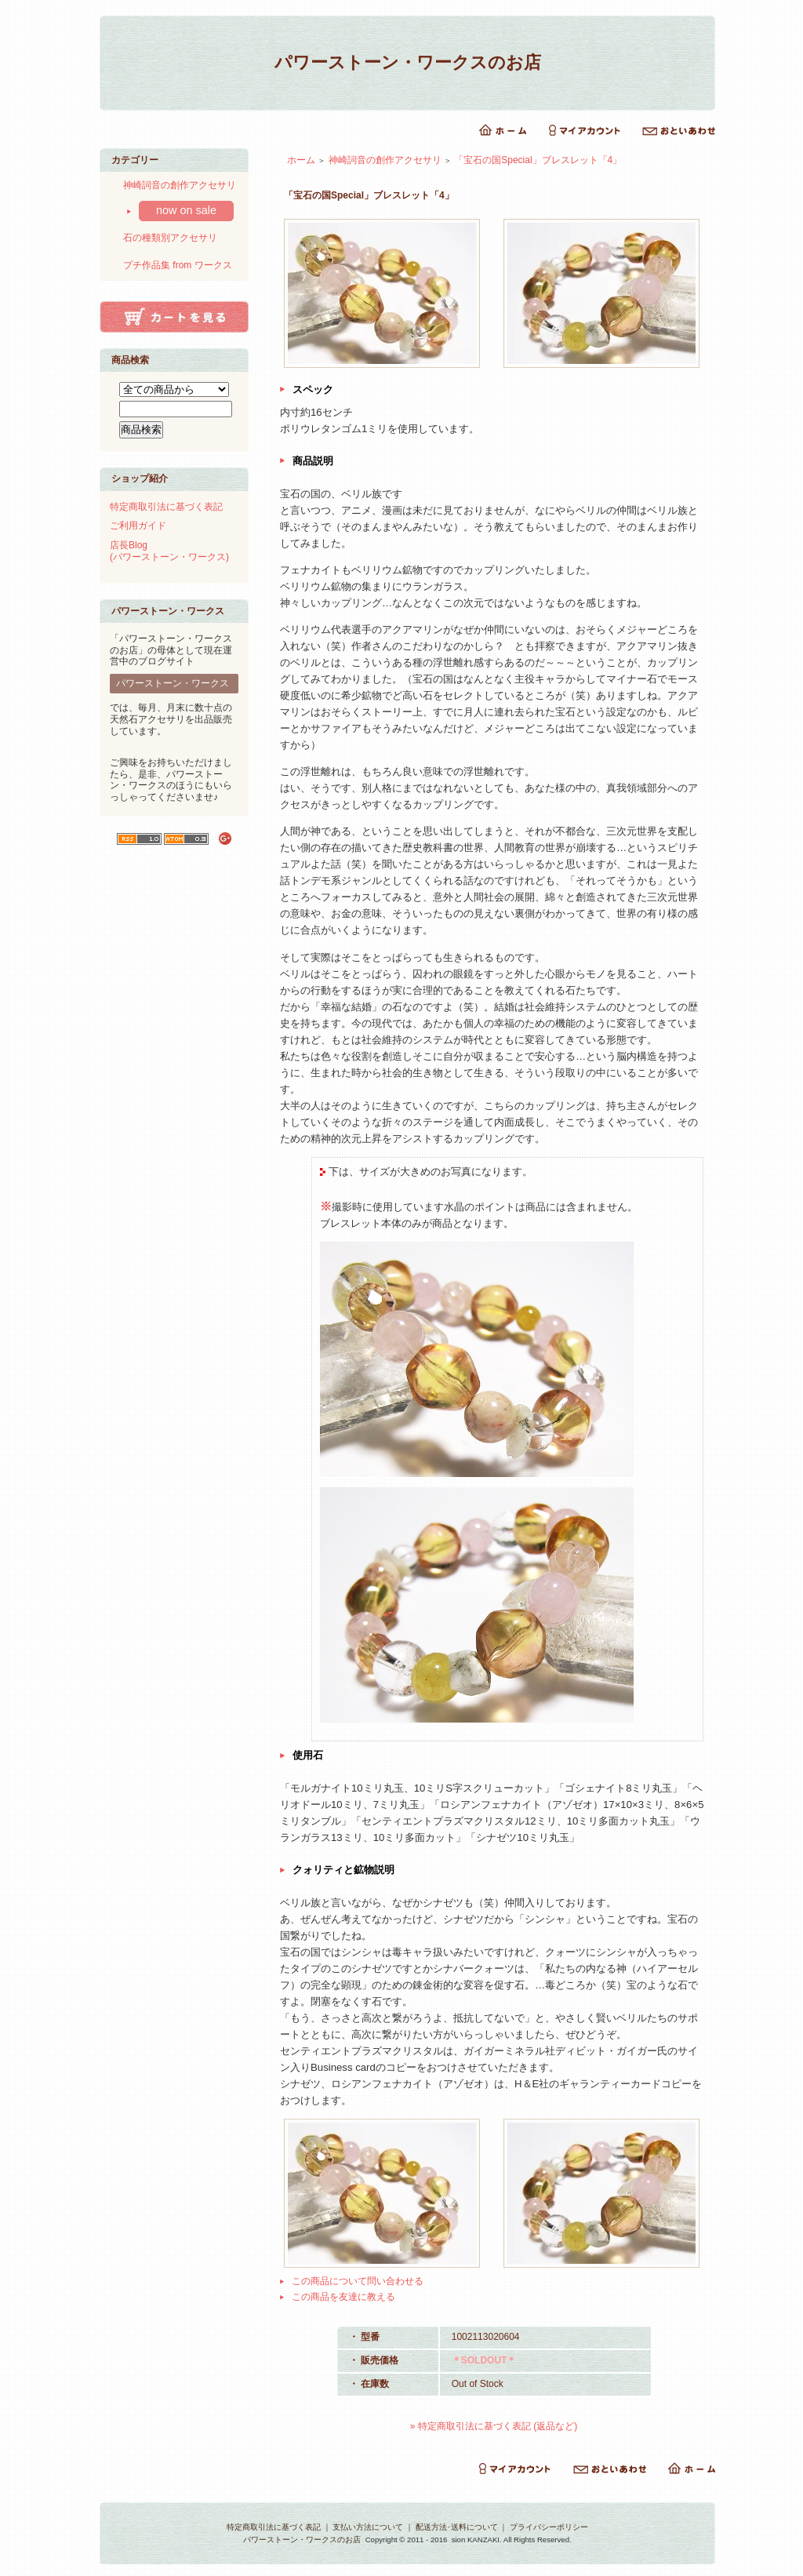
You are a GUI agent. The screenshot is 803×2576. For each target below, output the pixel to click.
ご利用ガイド (138, 525)
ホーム (301, 160)
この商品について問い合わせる (357, 2281)
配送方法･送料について (457, 2527)
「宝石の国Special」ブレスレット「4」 (538, 160)
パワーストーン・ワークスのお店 (407, 62)
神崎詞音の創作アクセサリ (179, 185)
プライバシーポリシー (549, 2527)
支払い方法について (367, 2527)
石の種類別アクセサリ (170, 237)
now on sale (186, 210)
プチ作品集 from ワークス (177, 265)
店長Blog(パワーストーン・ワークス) (169, 551)
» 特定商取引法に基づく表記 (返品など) (493, 2426)
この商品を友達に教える (343, 2296)
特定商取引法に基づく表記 (166, 506)
